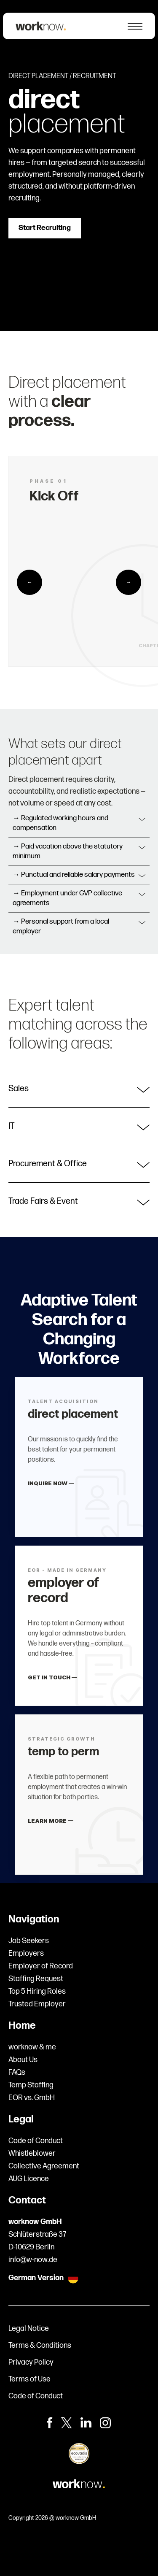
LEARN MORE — (52, 1828)
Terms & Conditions (39, 2345)
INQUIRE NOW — (52, 1491)
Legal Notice (28, 2328)
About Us (22, 2059)
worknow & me (32, 2047)
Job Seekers (28, 1940)
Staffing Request (35, 1978)
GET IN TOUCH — (54, 1684)
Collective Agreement (43, 2166)
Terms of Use (29, 2379)
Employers (26, 1953)
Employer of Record (40, 1966)
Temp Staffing (31, 2085)
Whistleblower (32, 2153)
